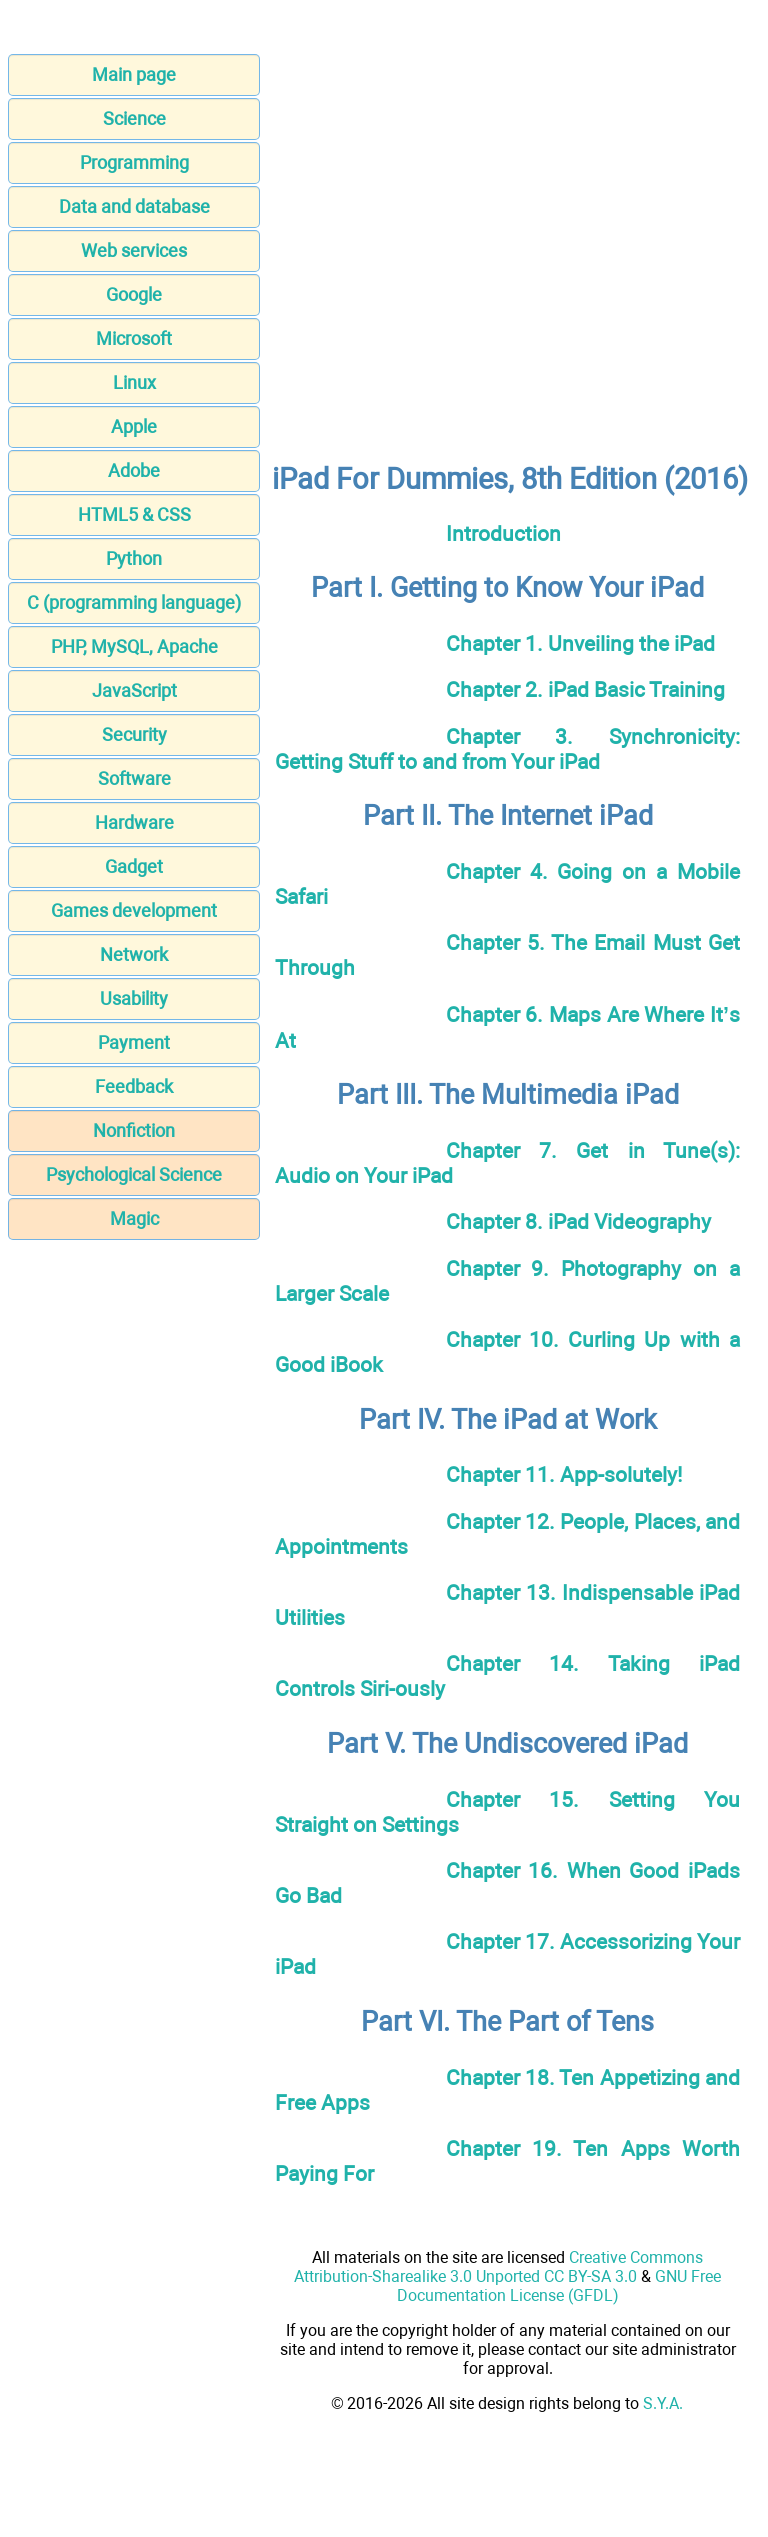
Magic (134, 1218)
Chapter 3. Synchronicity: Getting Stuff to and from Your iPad (507, 749)
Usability (134, 998)
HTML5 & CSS (134, 514)
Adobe (134, 470)
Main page (134, 74)
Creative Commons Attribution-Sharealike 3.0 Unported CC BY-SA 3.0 (498, 2267)
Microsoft (134, 338)
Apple (134, 426)
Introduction (503, 533)
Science (134, 118)
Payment (134, 1042)
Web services (134, 250)
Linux (134, 382)
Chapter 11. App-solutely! (564, 1474)
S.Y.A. (663, 2403)
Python (134, 558)
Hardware (134, 822)
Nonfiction (134, 1130)
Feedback (134, 1086)
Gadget (134, 866)
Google (134, 294)
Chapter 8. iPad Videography (578, 1221)
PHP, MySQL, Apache (134, 646)
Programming (134, 162)
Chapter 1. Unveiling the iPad (580, 643)
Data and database (134, 206)
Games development (134, 910)
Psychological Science (134, 1174)
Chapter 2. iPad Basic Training (585, 689)
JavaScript (134, 690)
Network (134, 954)
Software (134, 778)
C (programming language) (134, 602)
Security (134, 734)
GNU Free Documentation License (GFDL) (559, 2286)
